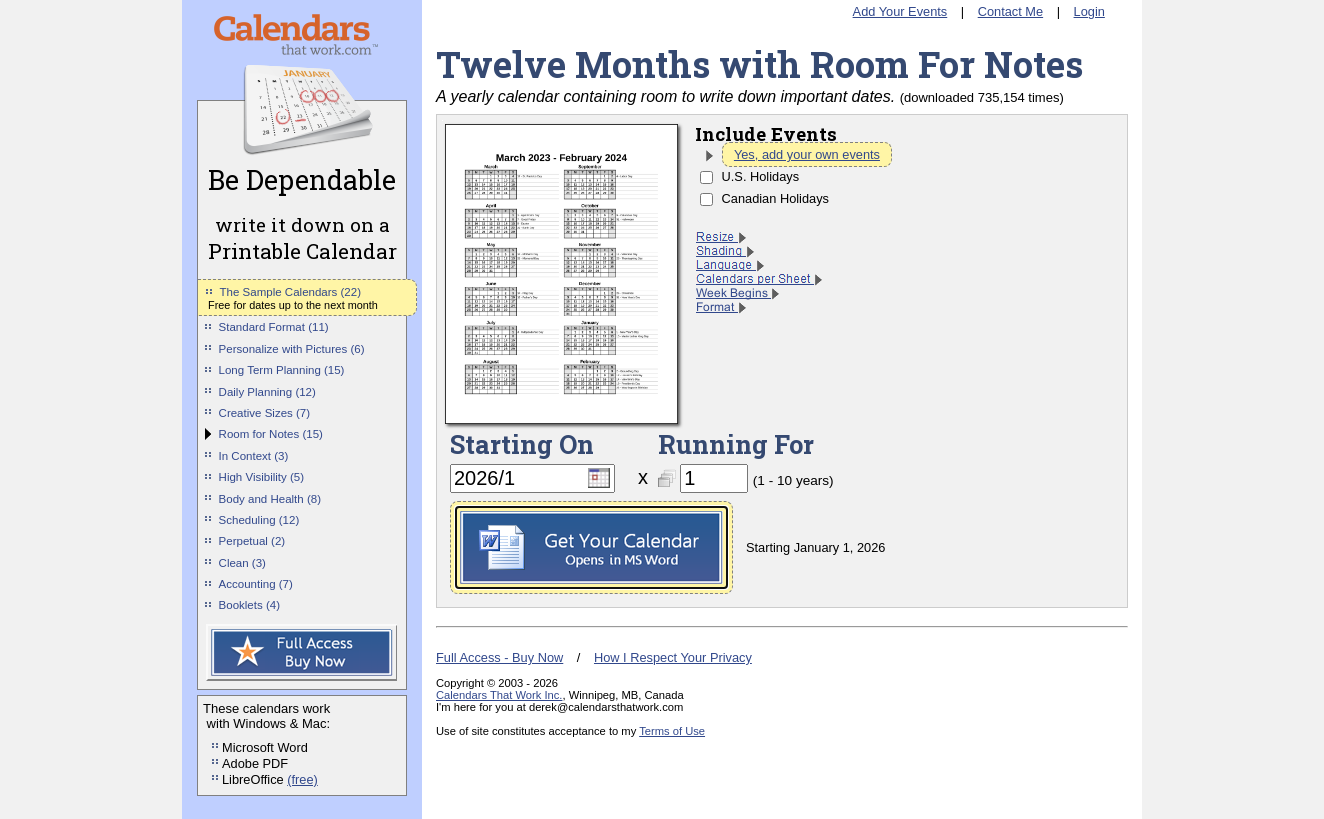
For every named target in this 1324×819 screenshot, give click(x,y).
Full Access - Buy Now (499, 657)
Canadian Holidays (775, 198)
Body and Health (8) (270, 499)
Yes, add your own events (807, 154)
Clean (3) (242, 563)
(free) (302, 779)
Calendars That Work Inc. (499, 695)
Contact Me (1010, 11)
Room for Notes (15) (271, 434)
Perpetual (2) (252, 541)
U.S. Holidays (761, 176)
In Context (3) (254, 456)
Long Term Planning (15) (282, 370)
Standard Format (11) (274, 327)
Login (1089, 11)
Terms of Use (672, 731)
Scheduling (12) (259, 520)
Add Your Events (900, 11)
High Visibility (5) (262, 477)
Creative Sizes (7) (265, 413)
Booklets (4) (249, 605)
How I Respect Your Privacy (673, 657)
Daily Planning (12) (267, 392)
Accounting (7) (256, 584)
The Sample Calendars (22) (290, 292)
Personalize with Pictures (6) (292, 349)
